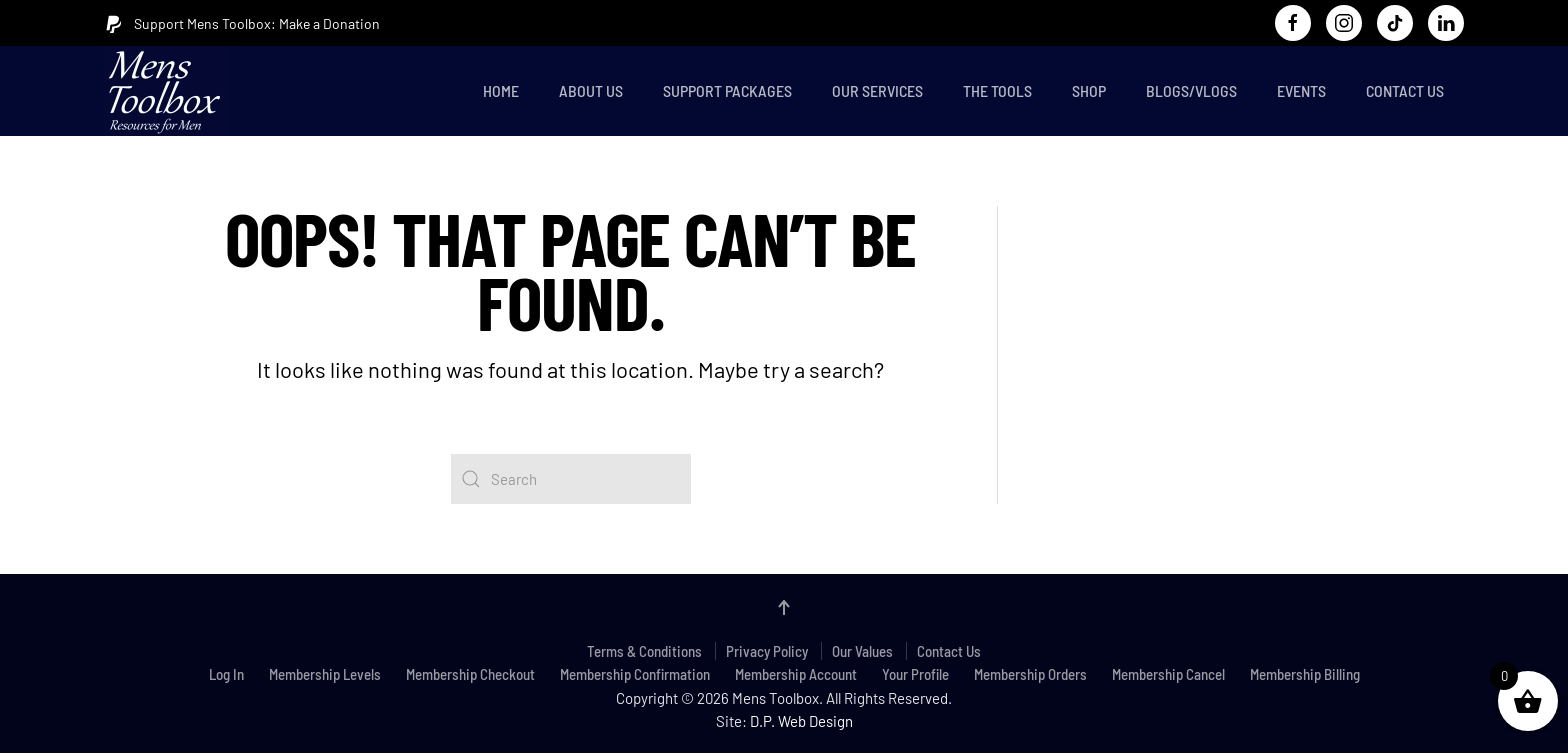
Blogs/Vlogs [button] (1191, 90)
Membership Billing (1305, 674)
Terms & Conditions (644, 651)
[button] (784, 607)
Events (1301, 90)
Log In (226, 674)
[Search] (571, 479)
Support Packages (727, 90)
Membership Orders (1030, 674)
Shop (1089, 90)
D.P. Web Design (801, 721)
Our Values (862, 651)
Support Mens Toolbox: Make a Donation (242, 24)
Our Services (877, 90)
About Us (591, 90)
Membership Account (796, 674)
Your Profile (915, 674)
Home (501, 90)
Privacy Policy (767, 651)
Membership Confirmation (635, 674)
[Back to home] (169, 91)
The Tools (997, 90)
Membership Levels (325, 674)
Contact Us (1405, 90)
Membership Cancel (1168, 674)
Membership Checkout (470, 674)
